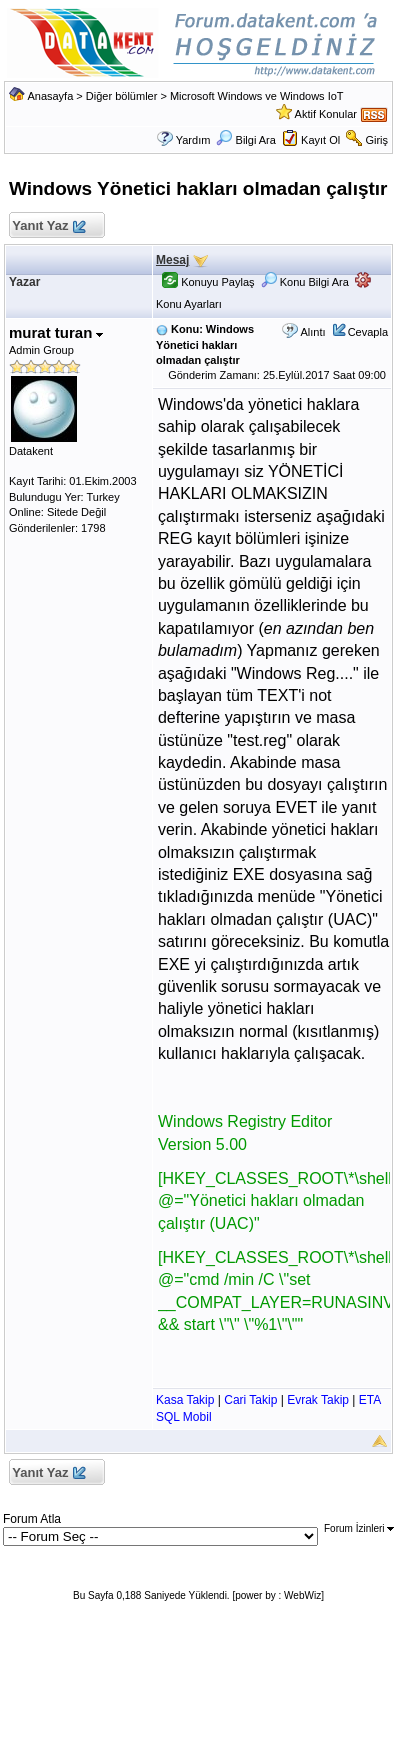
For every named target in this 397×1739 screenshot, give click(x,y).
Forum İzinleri (359, 1528)
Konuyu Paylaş (208, 282)
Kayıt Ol (320, 140)
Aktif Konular (326, 114)
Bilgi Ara (245, 140)
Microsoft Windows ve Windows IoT (257, 96)
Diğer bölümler (122, 96)
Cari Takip (250, 1400)
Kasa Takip (185, 1400)
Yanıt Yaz (48, 226)
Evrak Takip (318, 1400)
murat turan (56, 332)
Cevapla (368, 332)
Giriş (376, 140)
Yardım (193, 140)
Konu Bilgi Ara (305, 282)
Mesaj (172, 260)
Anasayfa (50, 96)
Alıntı (312, 332)
